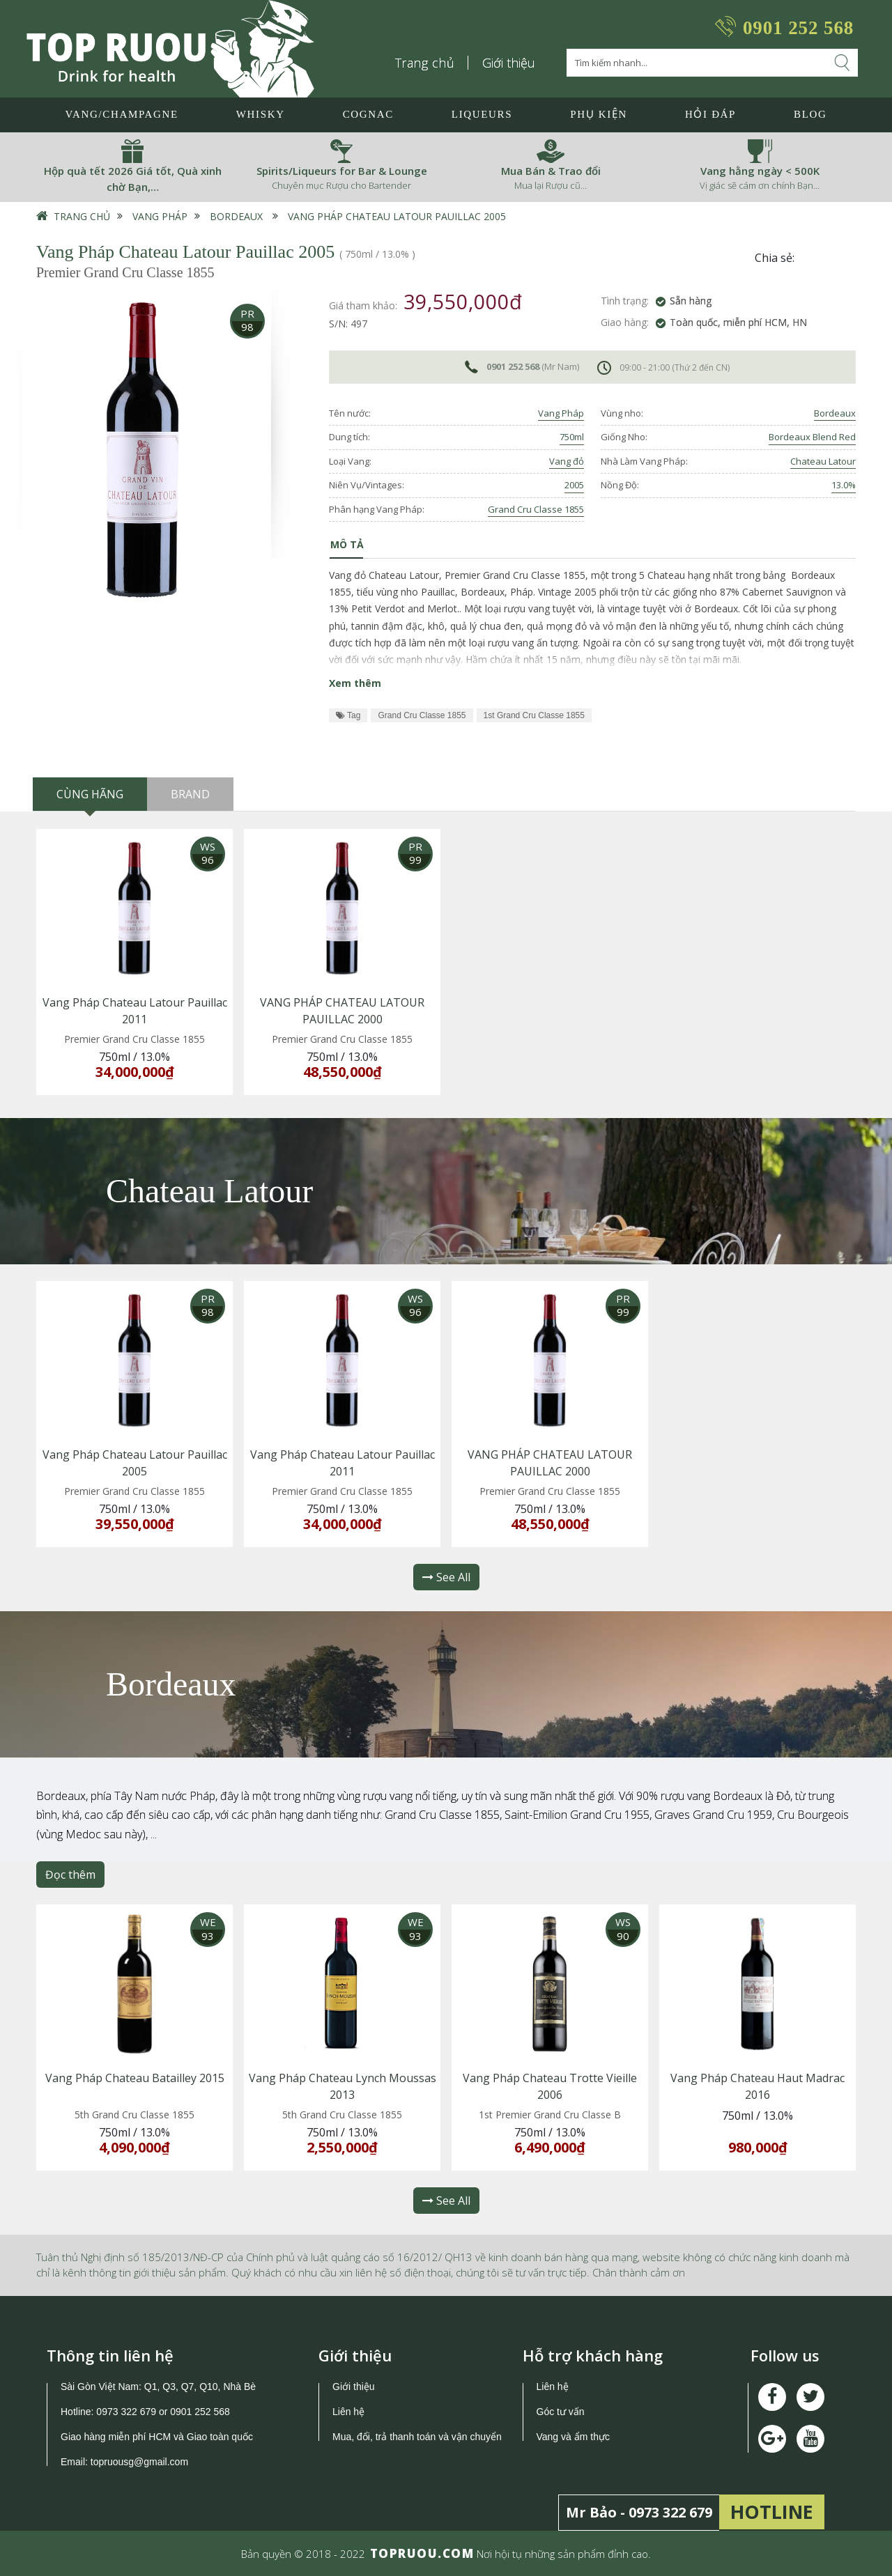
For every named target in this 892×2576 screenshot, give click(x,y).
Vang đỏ (566, 461)
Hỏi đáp (710, 114)
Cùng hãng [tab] (89, 794)
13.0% (843, 485)
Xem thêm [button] (355, 683)
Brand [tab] (190, 794)
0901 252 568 (798, 27)
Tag (348, 715)
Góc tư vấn (561, 2411)
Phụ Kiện (598, 114)
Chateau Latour (823, 461)
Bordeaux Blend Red (812, 436)
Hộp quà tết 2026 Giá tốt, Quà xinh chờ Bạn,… (133, 179)
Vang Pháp (159, 216)
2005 (574, 485)
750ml (572, 436)
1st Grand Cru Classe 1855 (534, 715)
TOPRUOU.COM (422, 2553)
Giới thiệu (508, 62)
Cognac (368, 114)
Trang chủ (425, 62)
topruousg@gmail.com (141, 2461)
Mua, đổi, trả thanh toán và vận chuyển (417, 2436)
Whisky (260, 114)
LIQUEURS (482, 114)
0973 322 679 (126, 2411)
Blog (810, 114)
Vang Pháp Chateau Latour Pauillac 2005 (397, 216)
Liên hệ (348, 2411)
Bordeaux (236, 216)
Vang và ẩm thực (573, 2436)
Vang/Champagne (121, 114)
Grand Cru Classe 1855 (536, 509)
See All (446, 1577)
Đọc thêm (70, 1874)
